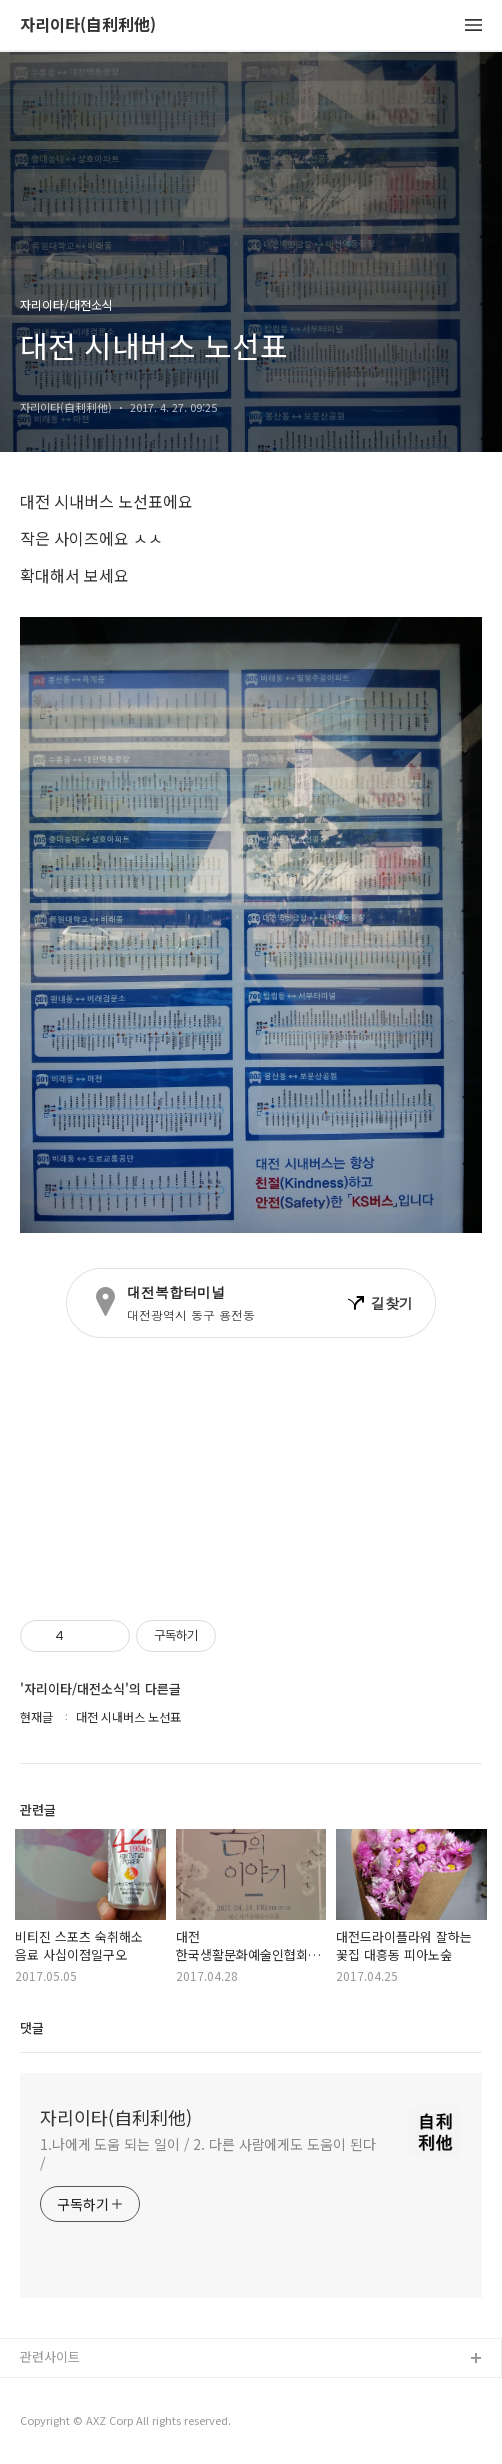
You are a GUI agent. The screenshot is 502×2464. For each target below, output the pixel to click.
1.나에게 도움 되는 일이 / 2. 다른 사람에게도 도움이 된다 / (208, 2153)
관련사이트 (50, 2356)
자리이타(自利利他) (88, 25)
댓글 (32, 2027)
